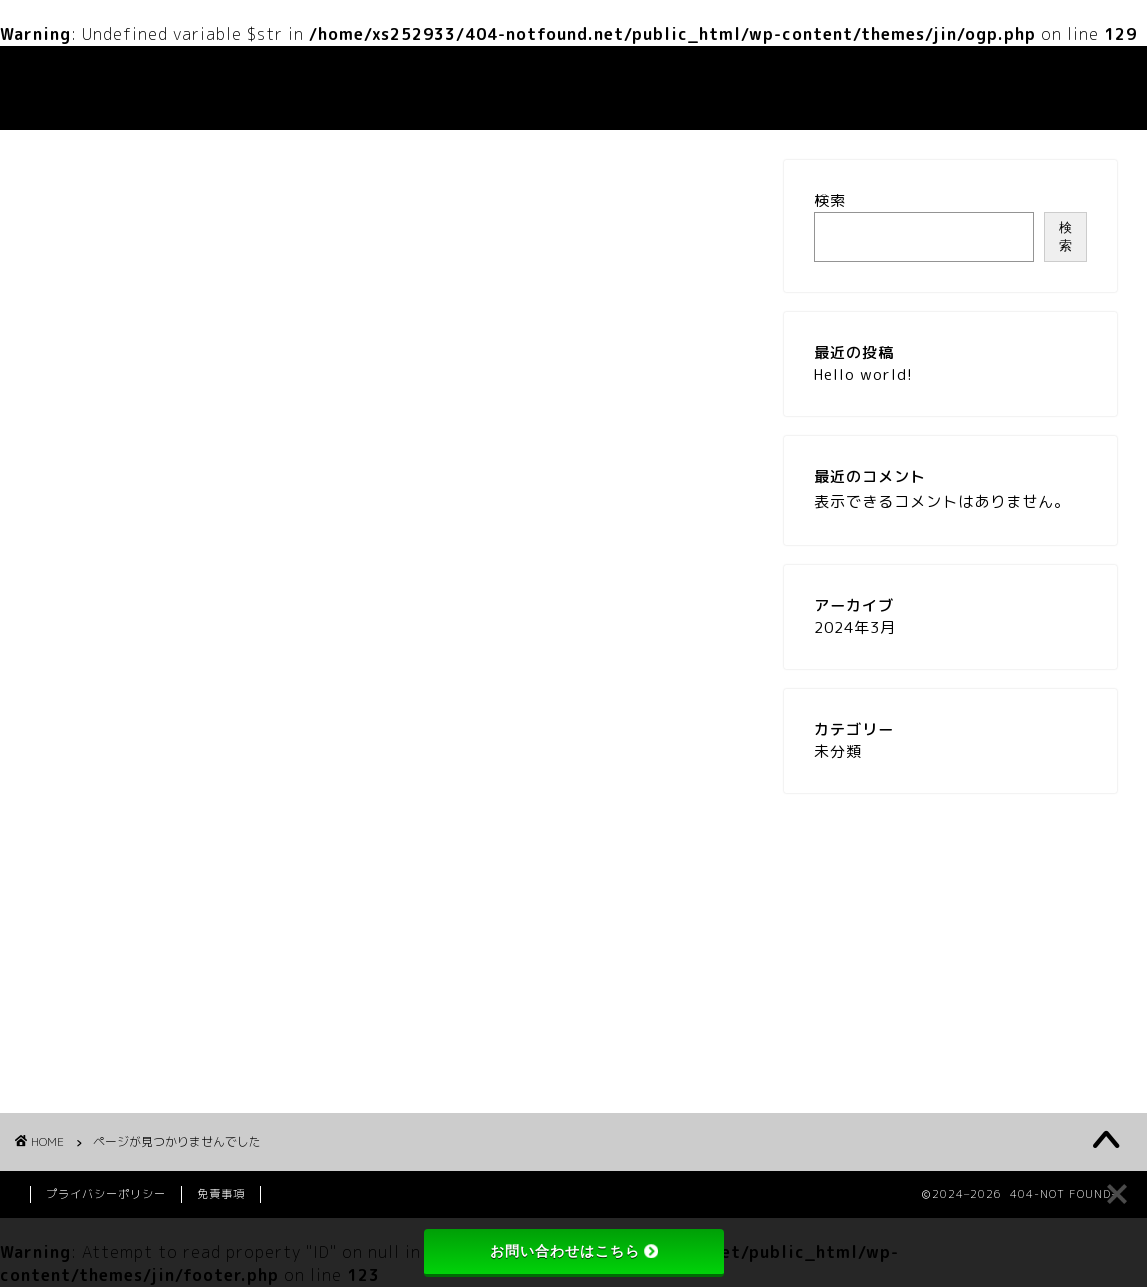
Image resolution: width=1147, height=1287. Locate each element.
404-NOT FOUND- (74, 88)
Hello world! (863, 374)
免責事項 (221, 1194)
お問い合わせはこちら (574, 1251)
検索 (830, 200)
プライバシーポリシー (106, 1194)
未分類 (135, 1046)
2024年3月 (855, 627)
